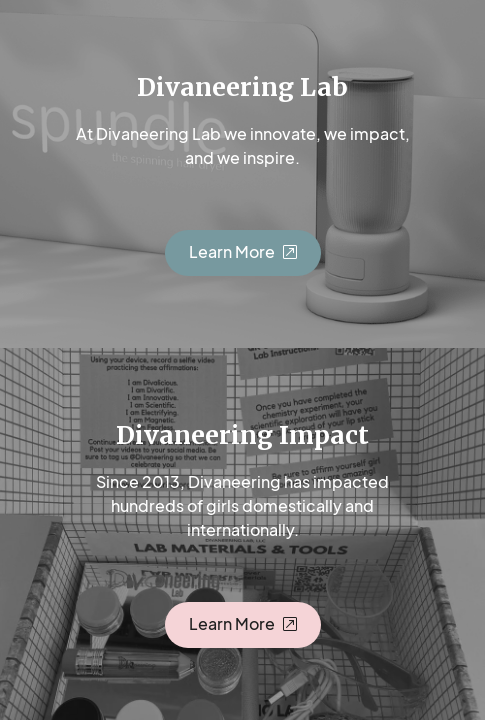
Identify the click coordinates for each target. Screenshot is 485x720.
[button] (243, 252)
